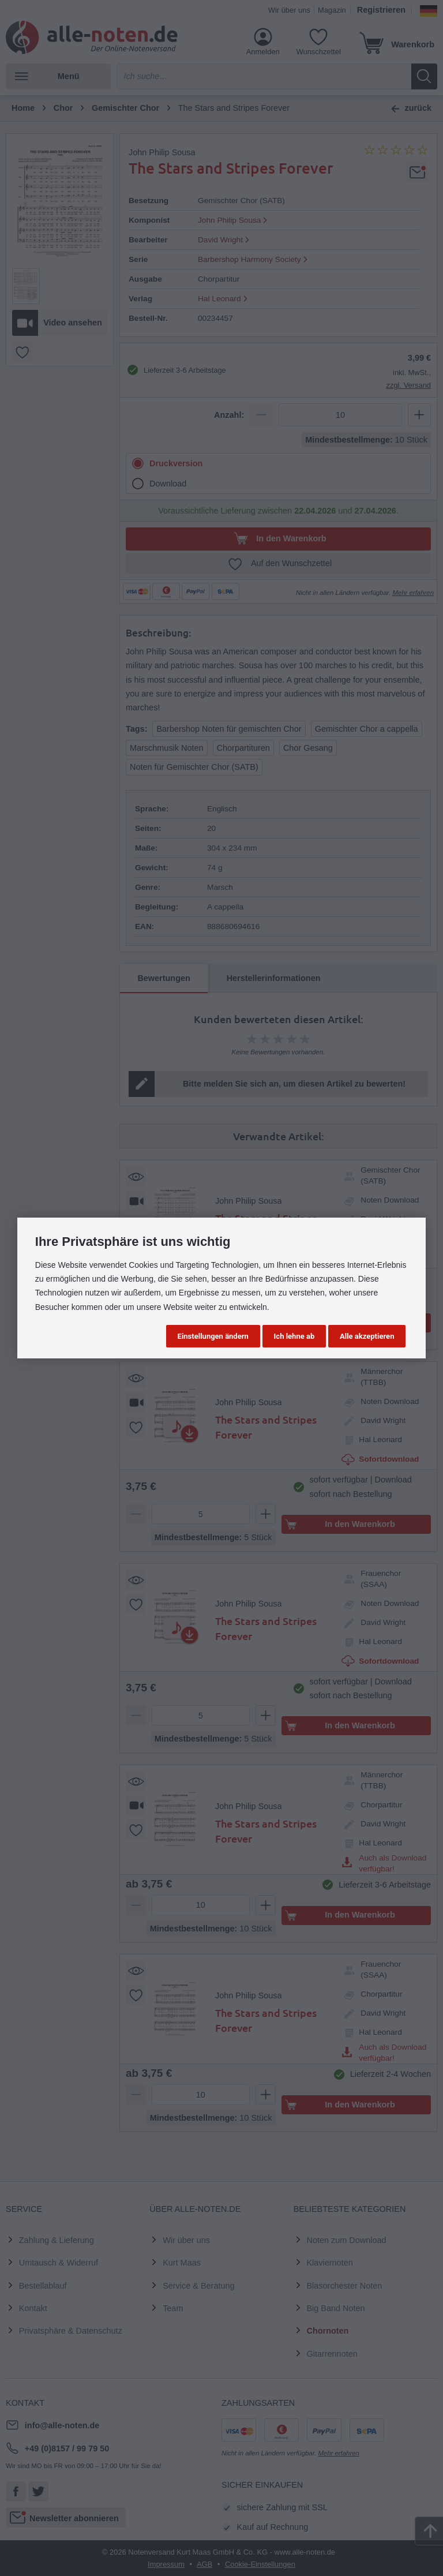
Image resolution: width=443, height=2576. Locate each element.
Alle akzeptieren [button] (367, 1336)
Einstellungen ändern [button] (213, 1336)
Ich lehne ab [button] (294, 1336)
